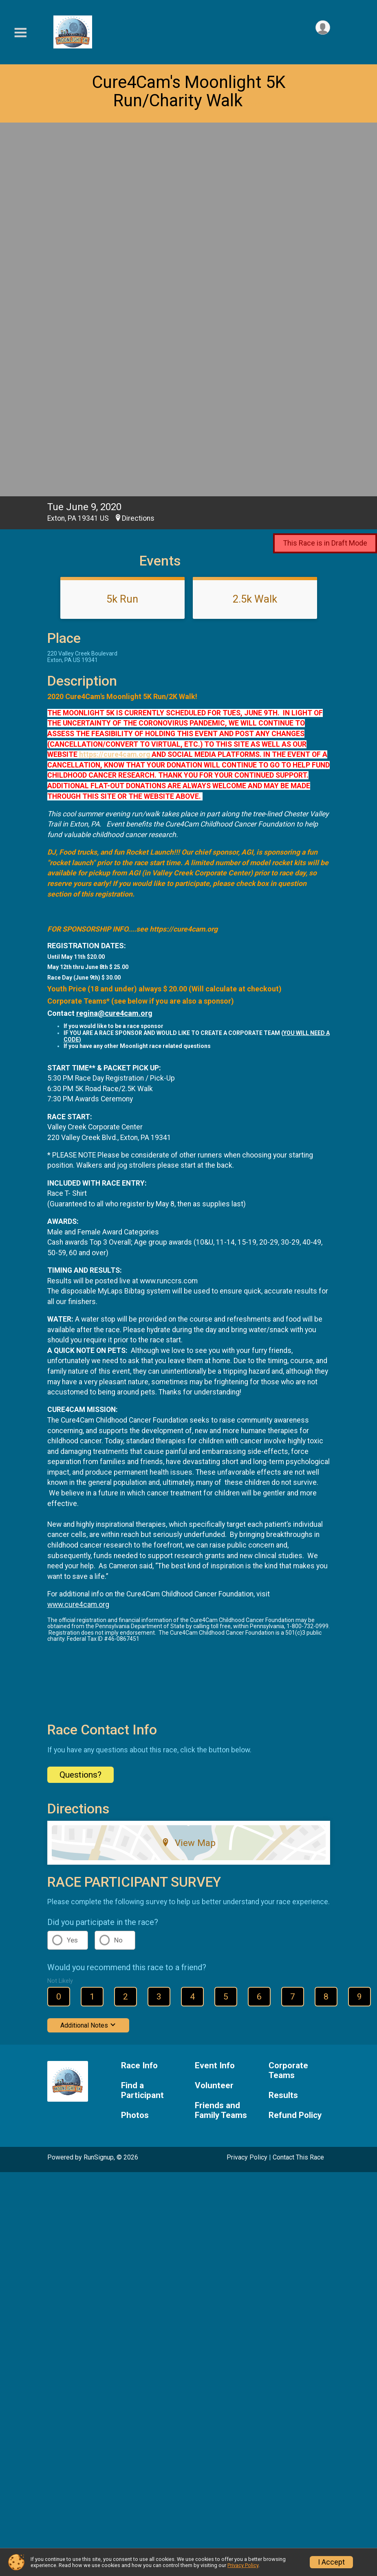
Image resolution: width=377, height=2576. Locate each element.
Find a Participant (142, 1723)
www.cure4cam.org (78, 1237)
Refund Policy (295, 1748)
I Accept (331, 2562)
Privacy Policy (247, 1790)
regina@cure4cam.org (114, 646)
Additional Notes (88, 1658)
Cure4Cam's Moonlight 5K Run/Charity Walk (188, 91)
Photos (135, 1748)
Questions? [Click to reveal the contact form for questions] (80, 1407)
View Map (188, 1475)
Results (283, 1728)
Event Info (215, 1698)
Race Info (139, 1698)
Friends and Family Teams (221, 1743)
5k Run (122, 232)
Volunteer (214, 1718)
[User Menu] (322, 27)
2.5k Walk (255, 232)
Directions (138, 151)
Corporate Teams (288, 1703)
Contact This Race (298, 1790)
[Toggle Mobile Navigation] (20, 32)
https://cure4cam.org (115, 387)
